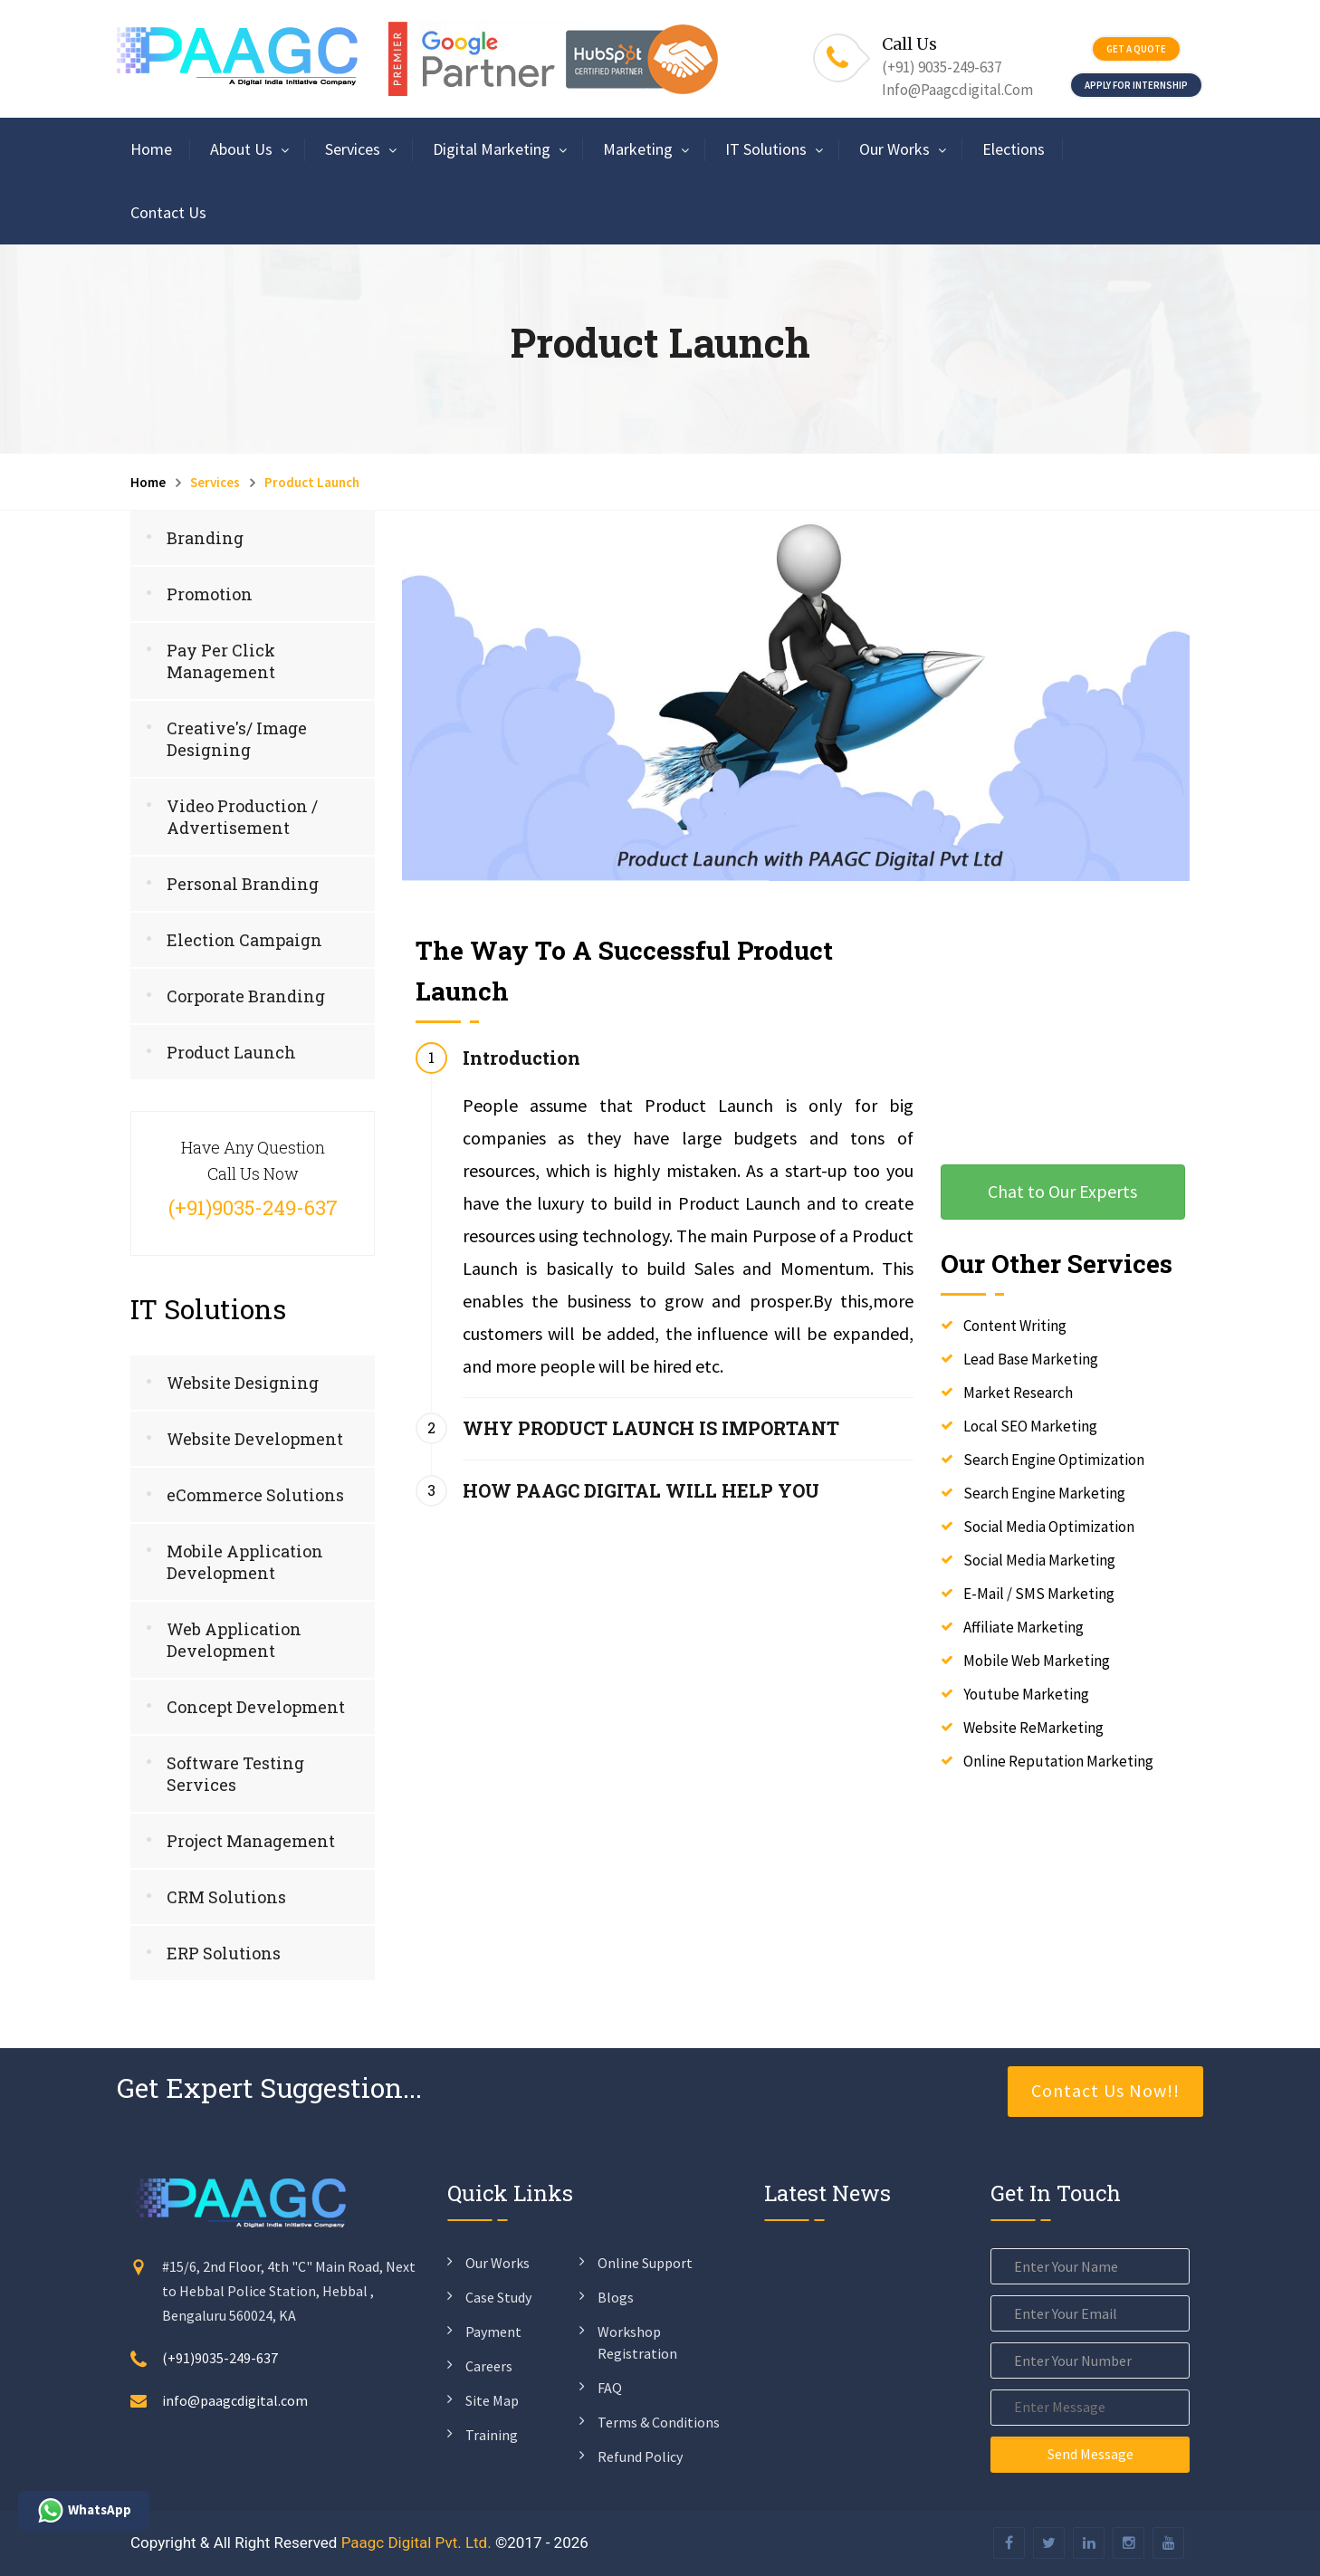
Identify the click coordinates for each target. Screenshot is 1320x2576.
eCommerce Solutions (255, 1495)
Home (151, 149)
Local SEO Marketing (1030, 1426)
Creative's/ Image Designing (237, 739)
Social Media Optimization (1048, 1527)
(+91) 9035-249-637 (941, 67)
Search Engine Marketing (1044, 1493)
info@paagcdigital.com (957, 90)
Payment (493, 2331)
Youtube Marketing (1026, 1694)
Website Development (255, 1439)
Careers (488, 2366)
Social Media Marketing (1039, 1560)
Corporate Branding (246, 996)
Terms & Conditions (659, 2422)
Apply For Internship (1136, 85)
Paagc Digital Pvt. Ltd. (416, 2542)
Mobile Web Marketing (1036, 1661)
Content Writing (1015, 1326)
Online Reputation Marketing (1058, 1761)
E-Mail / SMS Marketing (1038, 1594)
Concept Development (256, 1707)
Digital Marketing (491, 149)
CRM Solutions (226, 1897)
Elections (1013, 149)
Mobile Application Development (245, 1562)
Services (352, 149)
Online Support (645, 2263)
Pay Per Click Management (221, 661)
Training (491, 2435)
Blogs (616, 2297)
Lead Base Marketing (1030, 1359)
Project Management (251, 1841)
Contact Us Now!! (1105, 2090)
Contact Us (168, 212)
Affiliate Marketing (1023, 1627)
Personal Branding (243, 884)
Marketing (638, 149)
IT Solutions (766, 149)
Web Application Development (234, 1639)
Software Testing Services (235, 1774)
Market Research (1018, 1393)
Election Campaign (244, 940)
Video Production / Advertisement (242, 816)
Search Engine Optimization (1053, 1460)
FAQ (610, 2388)
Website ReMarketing (1033, 1728)
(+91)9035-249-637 (220, 2358)
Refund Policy (640, 2456)
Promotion (210, 594)
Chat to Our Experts (1062, 1191)
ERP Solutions (224, 1953)
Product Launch (231, 1052)
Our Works (894, 149)
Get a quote (1136, 49)
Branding (205, 538)
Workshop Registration (637, 2342)
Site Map (492, 2400)
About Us (241, 149)
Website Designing (243, 1382)
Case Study (498, 2297)
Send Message (1090, 2454)
